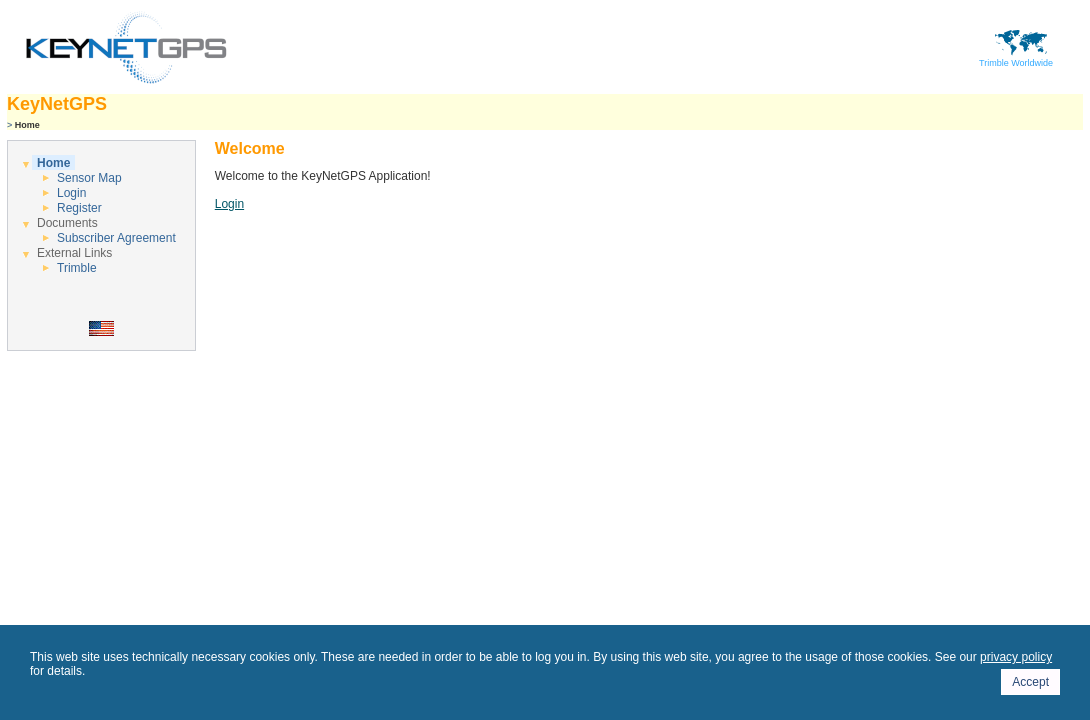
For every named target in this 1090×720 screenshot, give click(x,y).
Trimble (77, 268)
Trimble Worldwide (1016, 59)
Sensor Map (89, 178)
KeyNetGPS (57, 104)
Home (53, 163)
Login (71, 193)
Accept (1030, 682)
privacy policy (1016, 657)
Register (79, 208)
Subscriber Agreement (116, 238)
